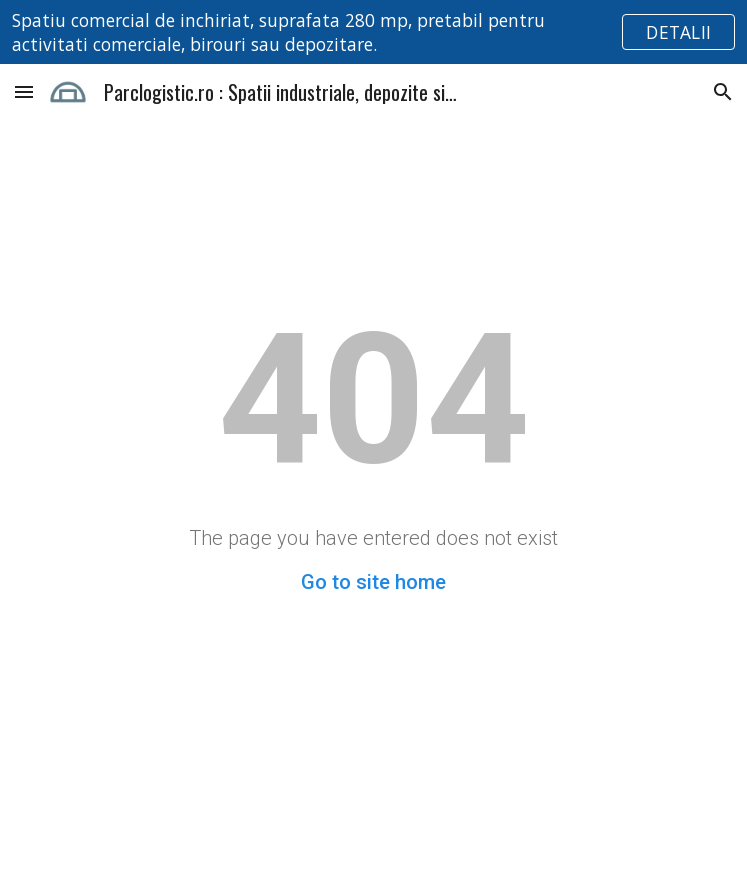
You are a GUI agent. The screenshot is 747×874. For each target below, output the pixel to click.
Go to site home (373, 582)
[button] (24, 91)
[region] (373, 32)
